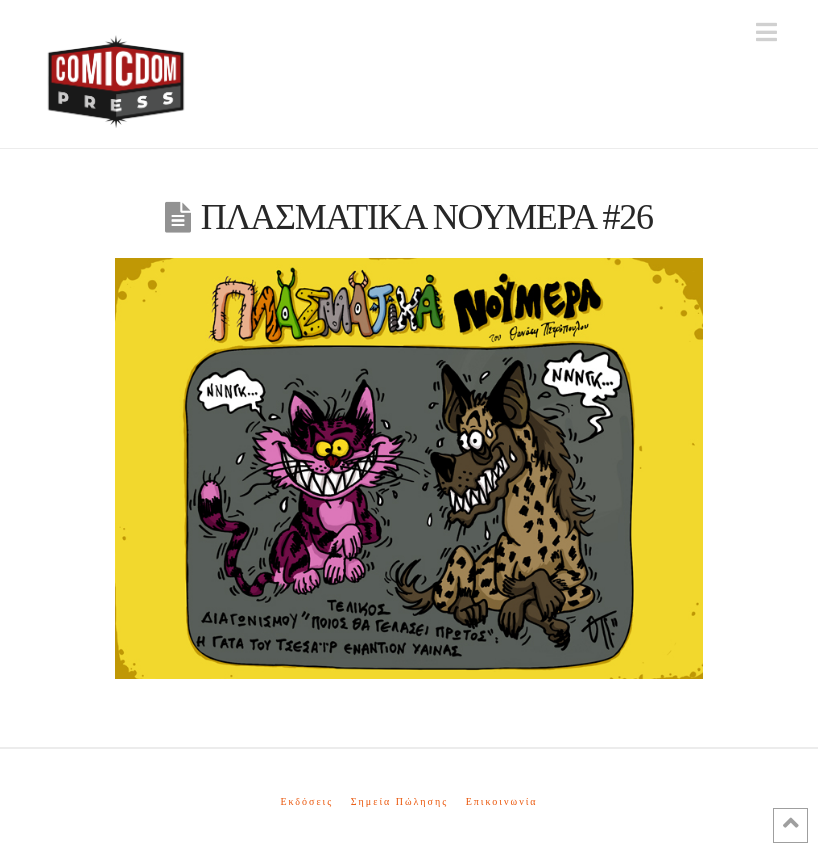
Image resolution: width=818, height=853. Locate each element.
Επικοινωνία (502, 801)
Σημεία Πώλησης (399, 801)
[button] (766, 32)
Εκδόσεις (306, 801)
